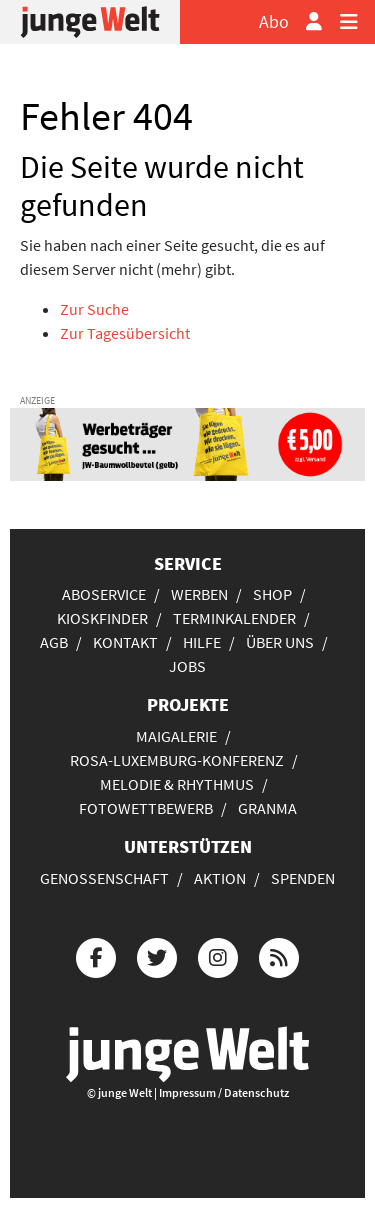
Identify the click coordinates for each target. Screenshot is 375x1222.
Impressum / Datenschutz (224, 1092)
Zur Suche (94, 309)
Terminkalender (234, 618)
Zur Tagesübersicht (125, 333)
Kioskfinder (102, 618)
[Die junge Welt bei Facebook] (96, 954)
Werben (199, 594)
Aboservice (104, 594)
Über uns (280, 642)
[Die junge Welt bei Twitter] (157, 954)
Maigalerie (176, 736)
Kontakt (125, 642)
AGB (54, 642)
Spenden (303, 878)
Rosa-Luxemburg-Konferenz (177, 760)
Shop (272, 594)
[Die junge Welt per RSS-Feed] (279, 954)
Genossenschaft (104, 878)
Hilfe (202, 642)
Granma (267, 808)
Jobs (187, 666)
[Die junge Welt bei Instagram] (218, 954)
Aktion (220, 878)
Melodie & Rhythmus (177, 784)
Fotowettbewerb (146, 808)
